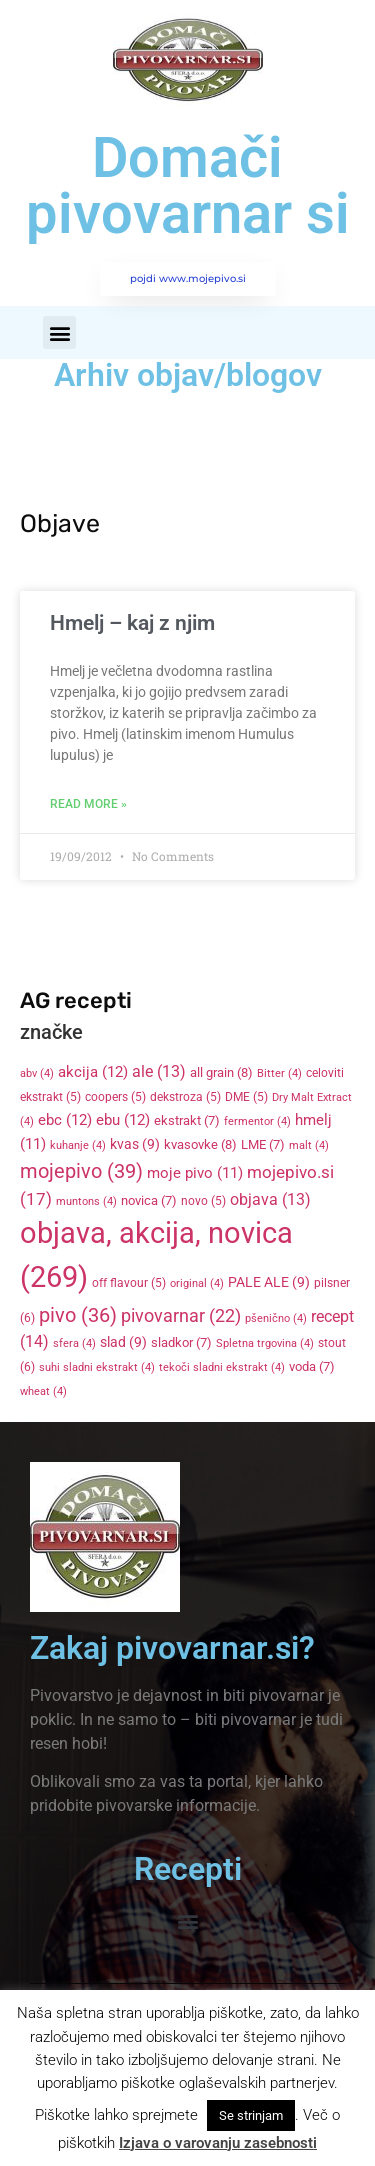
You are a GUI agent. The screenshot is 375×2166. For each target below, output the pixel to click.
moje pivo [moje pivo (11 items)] (195, 1173)
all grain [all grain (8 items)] (221, 1072)
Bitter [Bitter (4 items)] (279, 1073)
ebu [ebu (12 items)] (123, 1120)
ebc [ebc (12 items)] (65, 1120)
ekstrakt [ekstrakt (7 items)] (187, 1120)
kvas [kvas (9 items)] (135, 1144)
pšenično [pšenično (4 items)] (276, 1318)
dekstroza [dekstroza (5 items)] (185, 1097)
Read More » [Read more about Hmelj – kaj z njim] (88, 804)
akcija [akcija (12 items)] (93, 1072)
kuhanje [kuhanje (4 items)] (78, 1145)
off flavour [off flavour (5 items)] (129, 1283)
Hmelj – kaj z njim (132, 623)
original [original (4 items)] (197, 1283)
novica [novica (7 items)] (149, 1200)
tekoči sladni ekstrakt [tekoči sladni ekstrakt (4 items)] (222, 1367)
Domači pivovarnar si (188, 186)
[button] (59, 332)
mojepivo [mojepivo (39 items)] (81, 1171)
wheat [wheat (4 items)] (43, 1391)
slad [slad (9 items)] (123, 1342)
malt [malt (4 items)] (309, 1145)
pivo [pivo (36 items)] (78, 1315)
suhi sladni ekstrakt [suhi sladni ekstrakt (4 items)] (97, 1367)
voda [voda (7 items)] (312, 1366)
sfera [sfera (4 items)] (74, 1343)
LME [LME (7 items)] (263, 1144)
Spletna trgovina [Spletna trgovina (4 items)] (265, 1343)
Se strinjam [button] (251, 2115)
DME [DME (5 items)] (246, 1097)
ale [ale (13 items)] (159, 1072)
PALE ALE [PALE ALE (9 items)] (269, 1282)
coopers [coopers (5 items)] (115, 1097)
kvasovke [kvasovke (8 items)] (200, 1144)
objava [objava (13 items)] (270, 1200)
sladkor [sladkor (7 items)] (181, 1342)
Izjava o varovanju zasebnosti (218, 2143)
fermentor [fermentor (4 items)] (257, 1121)
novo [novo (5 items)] (203, 1201)
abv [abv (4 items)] (37, 1073)
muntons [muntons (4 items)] (86, 1201)
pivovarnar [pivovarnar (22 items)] (181, 1316)
